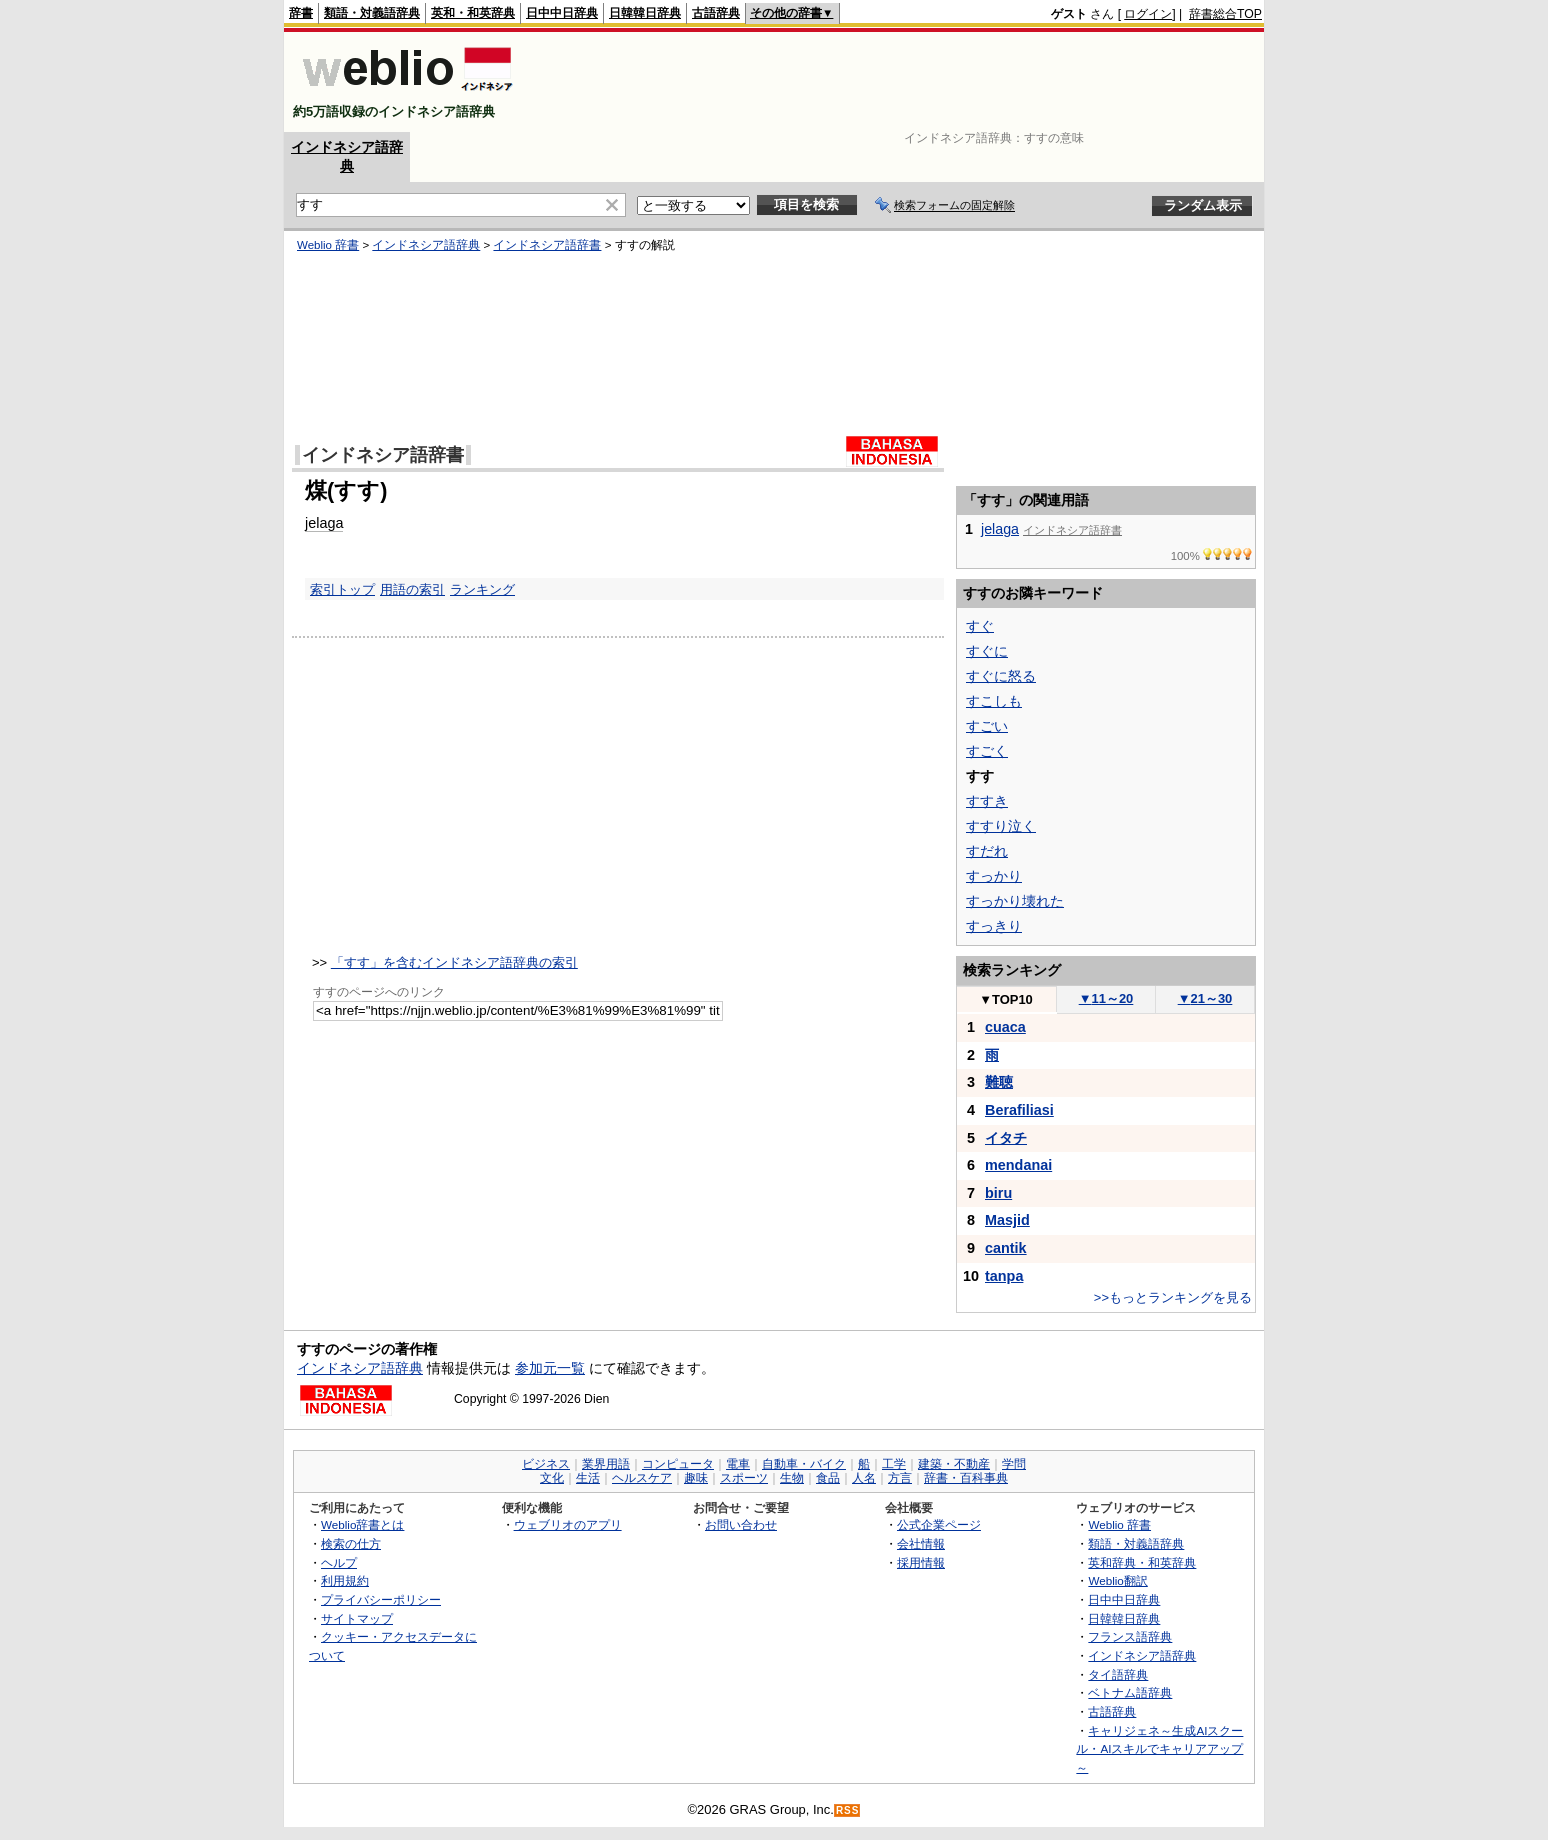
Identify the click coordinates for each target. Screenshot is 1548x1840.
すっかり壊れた (1015, 901)
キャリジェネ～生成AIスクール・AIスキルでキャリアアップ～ (1159, 1749)
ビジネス (546, 1464)
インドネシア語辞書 (547, 245)
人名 (864, 1478)
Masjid (1007, 1220)
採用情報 (921, 1562)
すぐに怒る (1001, 676)
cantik (1006, 1248)
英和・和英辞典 (473, 13)
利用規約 (345, 1580)
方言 (900, 1478)
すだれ (987, 851)
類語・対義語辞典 (372, 13)
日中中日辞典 (562, 13)
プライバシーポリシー (381, 1599)
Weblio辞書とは (362, 1524)
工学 (894, 1464)
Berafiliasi (1019, 1110)
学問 (1014, 1464)
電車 (738, 1464)
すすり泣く (1001, 826)
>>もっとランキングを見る (1173, 1297)
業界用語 (606, 1464)
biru (998, 1193)
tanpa (1004, 1276)
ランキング (482, 589)
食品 (828, 1478)
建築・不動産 (954, 1464)
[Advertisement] (898, 82)
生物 (792, 1478)
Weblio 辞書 (328, 245)
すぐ (980, 626)
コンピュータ (678, 1464)
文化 (552, 1478)
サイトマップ (357, 1618)
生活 (588, 1478)
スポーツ (744, 1478)
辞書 (301, 13)
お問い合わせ (741, 1524)
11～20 (1106, 998)
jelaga (324, 523)
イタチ (1006, 1138)
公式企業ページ (939, 1524)
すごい (987, 726)
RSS (848, 1810)
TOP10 (1006, 999)
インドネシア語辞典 (426, 245)
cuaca (1005, 1027)
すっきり (994, 926)
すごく (987, 751)
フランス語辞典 (1130, 1636)
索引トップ (342, 589)
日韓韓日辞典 (645, 13)
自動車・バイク (804, 1464)
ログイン (1148, 14)
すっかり (994, 876)
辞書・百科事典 (966, 1478)
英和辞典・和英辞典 (1142, 1562)
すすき (987, 801)
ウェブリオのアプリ (568, 1524)
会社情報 (921, 1543)
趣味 (696, 1478)
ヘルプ (339, 1562)
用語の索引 (412, 589)
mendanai (1018, 1165)
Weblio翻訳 (1117, 1580)
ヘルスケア (642, 1478)
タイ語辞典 (1118, 1674)
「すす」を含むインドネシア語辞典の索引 (454, 962)
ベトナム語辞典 (1130, 1692)
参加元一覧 (550, 1368)
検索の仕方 (351, 1543)
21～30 (1205, 998)
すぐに (987, 651)
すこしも (994, 701)
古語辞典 (716, 13)
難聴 (999, 1082)
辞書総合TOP (1225, 14)
